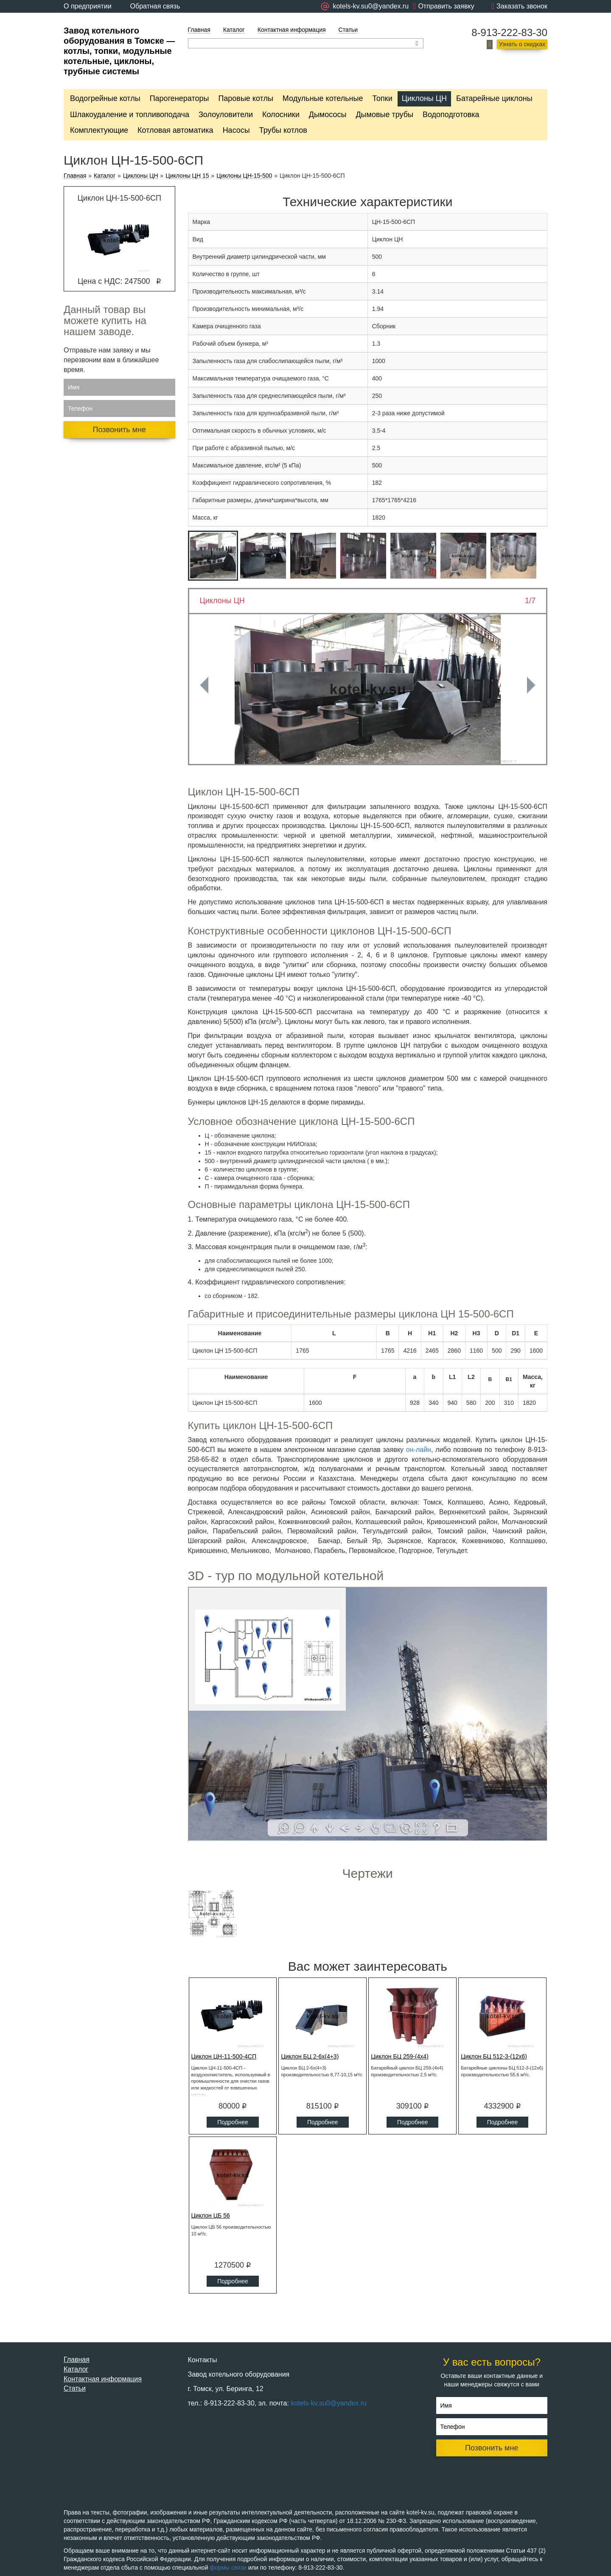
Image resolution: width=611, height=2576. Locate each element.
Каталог (234, 29)
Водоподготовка (451, 114)
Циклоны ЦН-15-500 (244, 176)
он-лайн (418, 1449)
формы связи (228, 2567)
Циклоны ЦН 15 (187, 176)
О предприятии (88, 6)
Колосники (281, 114)
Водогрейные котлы (105, 98)
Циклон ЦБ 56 (210, 2215)
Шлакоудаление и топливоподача (129, 114)
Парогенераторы (179, 98)
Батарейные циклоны (494, 98)
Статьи (348, 29)
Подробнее (232, 2122)
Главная (199, 29)
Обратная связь (155, 6)
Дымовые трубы (384, 114)
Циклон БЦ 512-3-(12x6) (494, 2056)
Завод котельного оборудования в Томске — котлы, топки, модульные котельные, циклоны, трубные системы (119, 51)
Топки (382, 98)
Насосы (236, 130)
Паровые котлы (245, 98)
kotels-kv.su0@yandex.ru (329, 2403)
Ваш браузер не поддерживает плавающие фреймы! (368, 1714)
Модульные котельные (323, 98)
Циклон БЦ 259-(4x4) (400, 2056)
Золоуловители (226, 114)
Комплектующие (99, 130)
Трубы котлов (283, 130)
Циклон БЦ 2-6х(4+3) (310, 2056)
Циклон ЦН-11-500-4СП (224, 2056)
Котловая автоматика (175, 130)
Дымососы (328, 114)
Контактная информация (292, 29)
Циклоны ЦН (424, 98)
